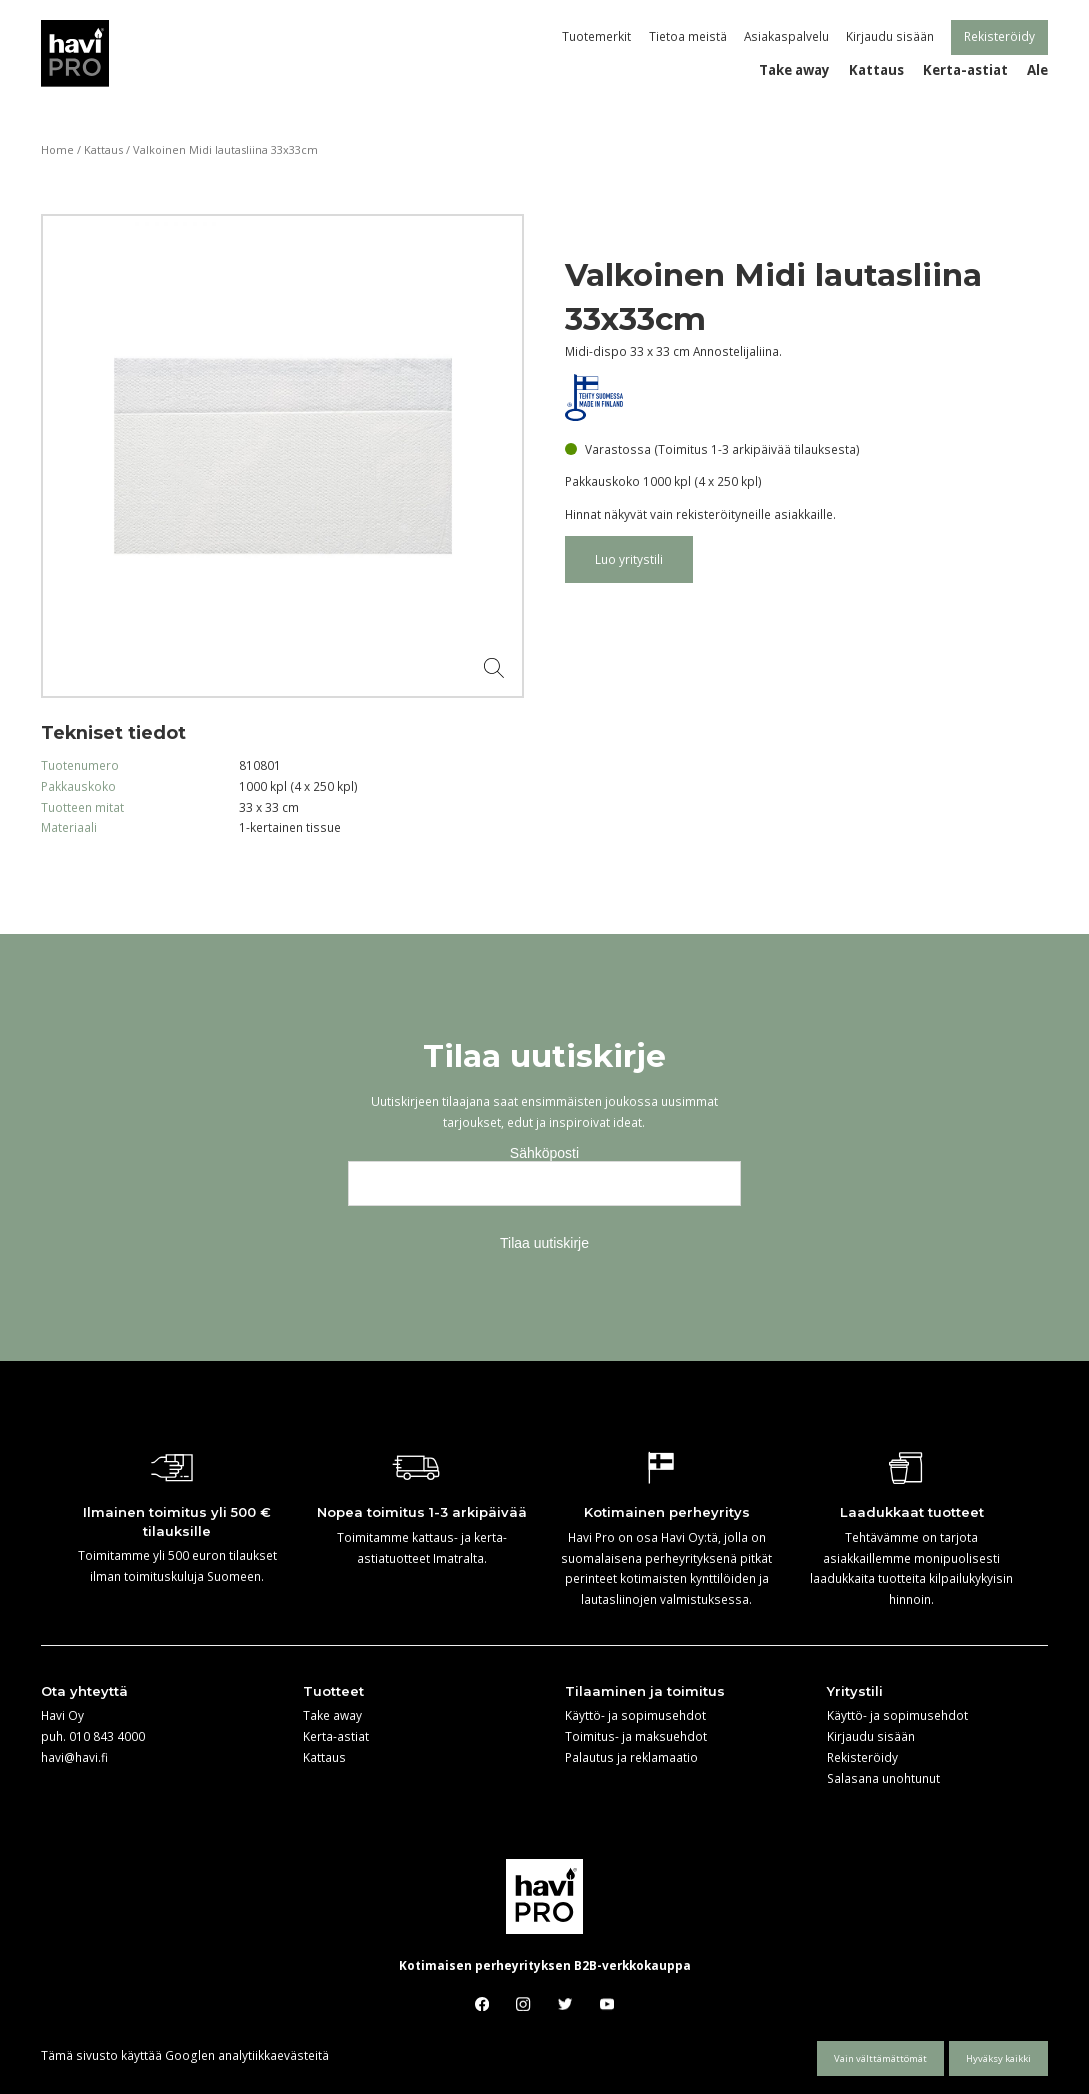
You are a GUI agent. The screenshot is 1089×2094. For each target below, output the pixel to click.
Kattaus (103, 149)
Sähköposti (544, 1153)
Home (57, 149)
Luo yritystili (629, 559)
